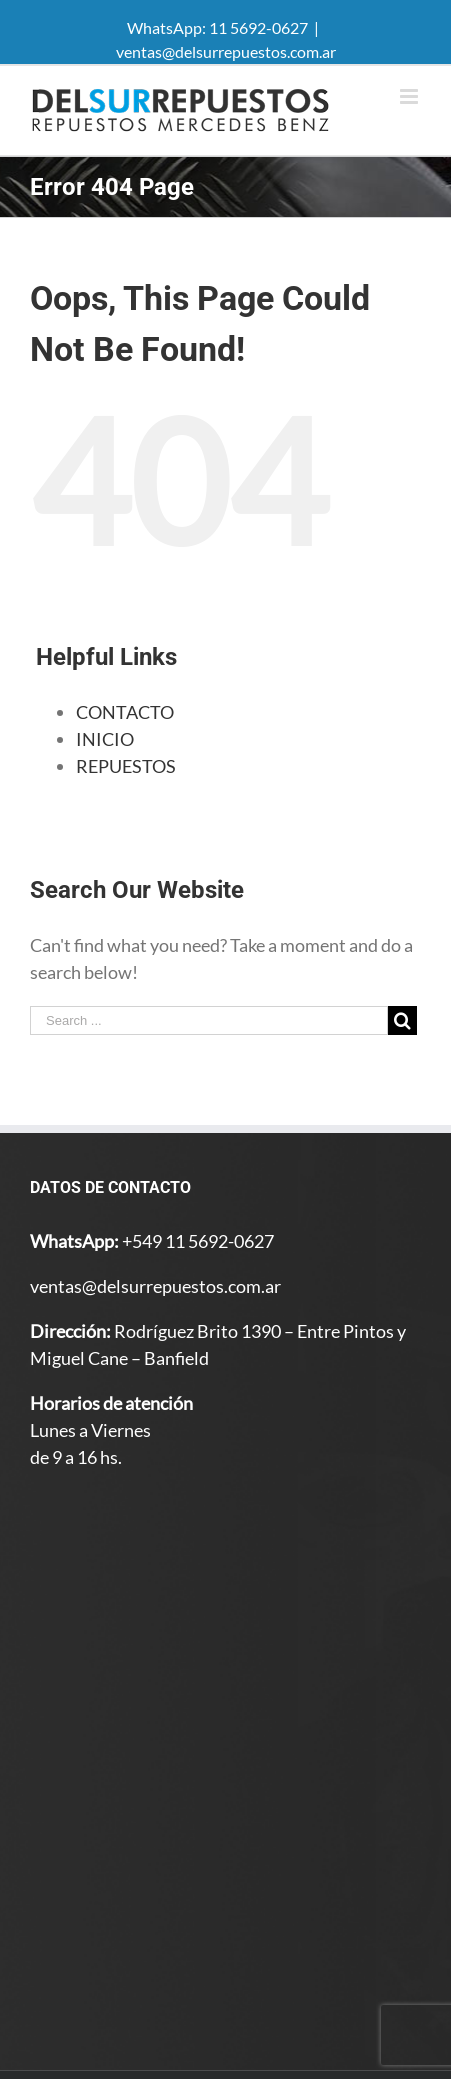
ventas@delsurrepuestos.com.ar (226, 51)
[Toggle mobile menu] (410, 96)
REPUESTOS (126, 766)
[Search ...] (209, 1020)
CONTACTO (125, 712)
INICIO (105, 739)
